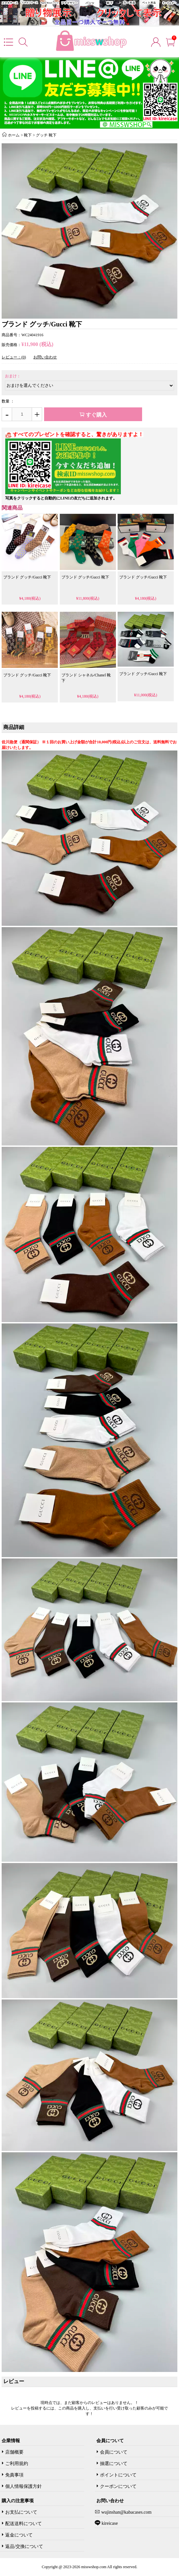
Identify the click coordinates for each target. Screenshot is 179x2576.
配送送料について (23, 2523)
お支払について (21, 2512)
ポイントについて (118, 2475)
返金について (19, 2535)
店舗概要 (14, 2452)
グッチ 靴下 (46, 135)
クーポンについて (118, 2486)
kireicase (109, 2523)
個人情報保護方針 (23, 2486)
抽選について (113, 2463)
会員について (113, 2452)
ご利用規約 (16, 2463)
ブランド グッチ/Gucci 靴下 (27, 577)
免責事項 (14, 2475)
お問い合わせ (45, 357)
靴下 (28, 135)
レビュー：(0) (14, 357)
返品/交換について (24, 2546)
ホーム (14, 135)
